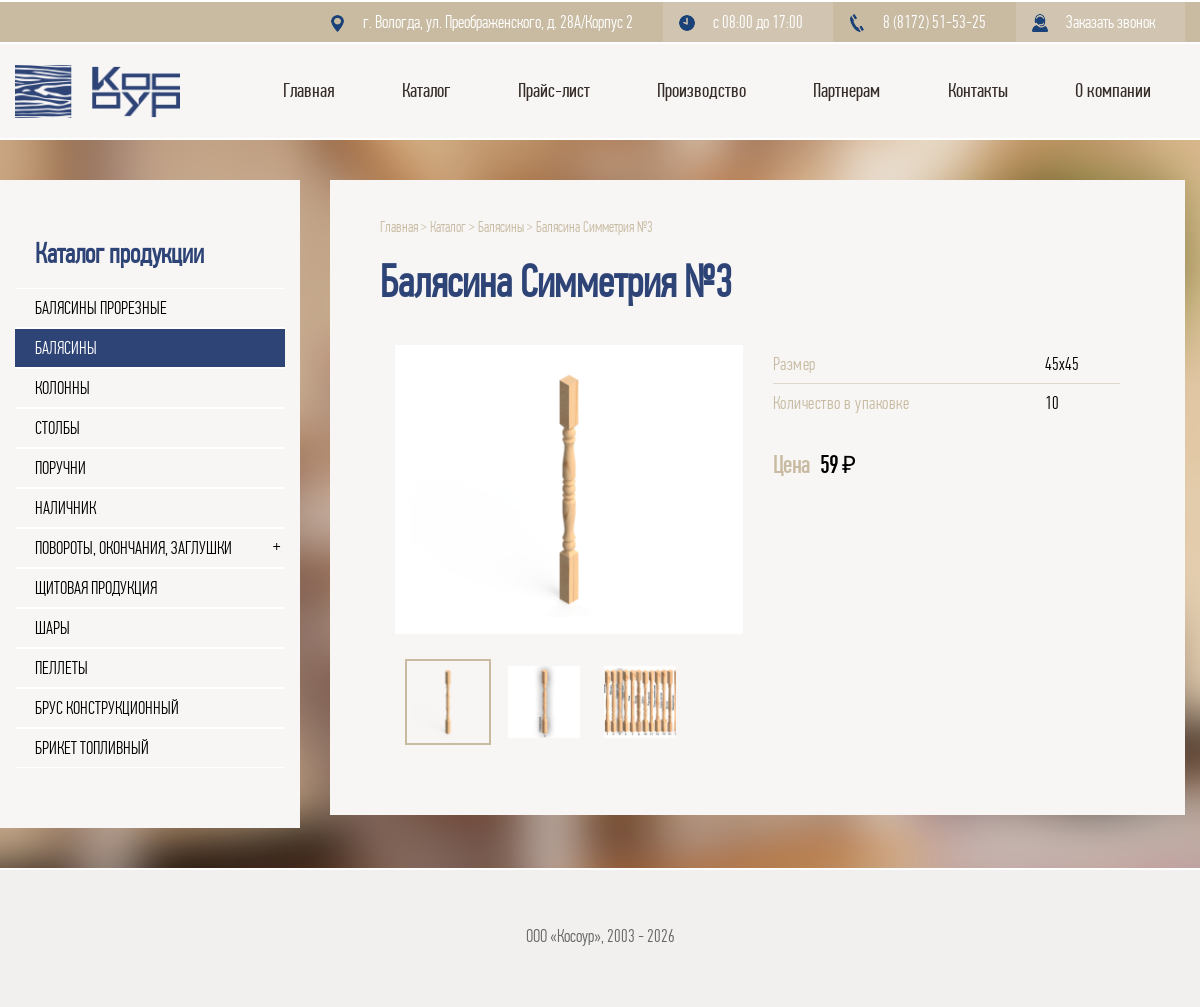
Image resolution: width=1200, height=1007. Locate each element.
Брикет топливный (92, 748)
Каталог (426, 90)
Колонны (62, 388)
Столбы (57, 428)
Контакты (978, 90)
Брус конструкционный (107, 708)
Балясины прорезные (101, 308)
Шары (52, 628)
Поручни (60, 468)
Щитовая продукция (96, 588)
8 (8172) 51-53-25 (934, 22)
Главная (309, 90)
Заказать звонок (1110, 22)
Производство (701, 90)
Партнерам (846, 90)
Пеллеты (61, 668)
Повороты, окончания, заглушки (133, 548)
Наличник (65, 508)
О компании (1113, 90)
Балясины (66, 348)
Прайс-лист (554, 90)
